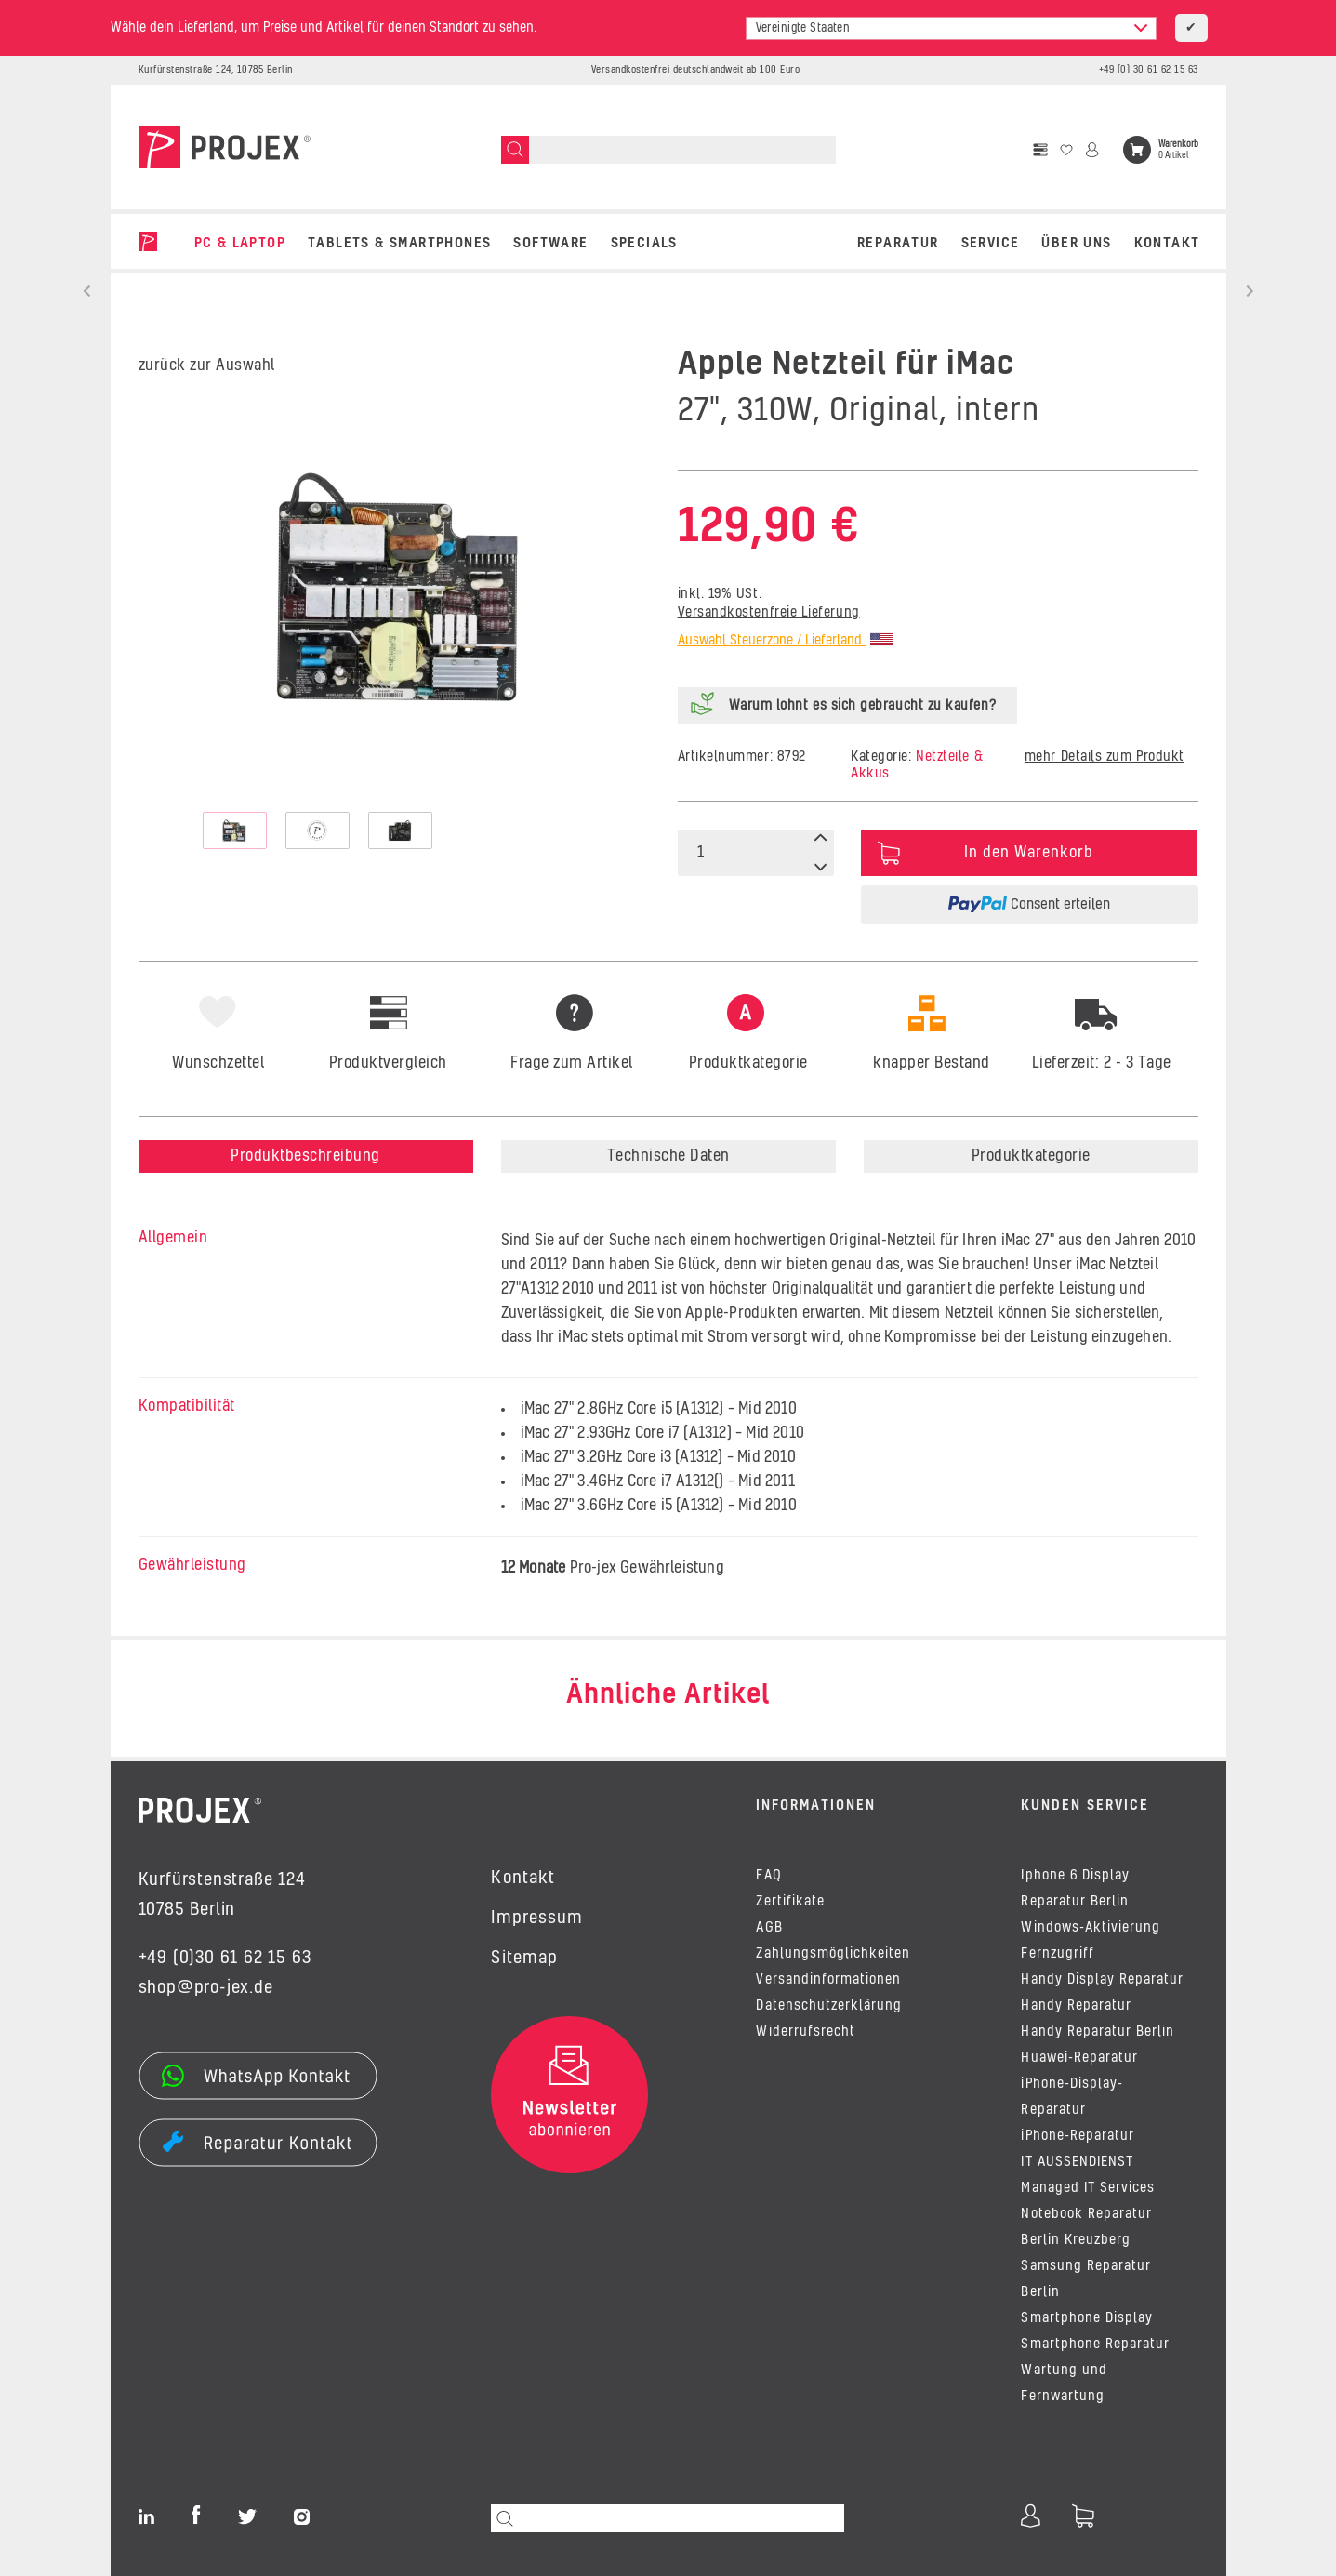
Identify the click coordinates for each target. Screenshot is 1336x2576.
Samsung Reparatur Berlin (1086, 2279)
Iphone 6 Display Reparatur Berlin (1075, 1888)
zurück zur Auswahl (207, 365)
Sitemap (524, 1958)
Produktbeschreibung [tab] (305, 1156)
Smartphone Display (1087, 2318)
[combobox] (951, 28)
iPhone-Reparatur (1077, 2136)
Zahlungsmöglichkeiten (833, 1953)
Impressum (536, 1918)
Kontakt (1167, 243)
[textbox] (951, 28)
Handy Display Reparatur (1102, 1979)
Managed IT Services (1088, 2188)
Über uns (1076, 243)
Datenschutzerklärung (829, 2005)
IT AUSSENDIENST (1076, 2162)
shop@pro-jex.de (206, 1988)
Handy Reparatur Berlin (1097, 2031)
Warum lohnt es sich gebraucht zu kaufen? (863, 705)
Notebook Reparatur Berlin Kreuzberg (1086, 2227)
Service (990, 243)
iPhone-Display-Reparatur (1071, 2097)
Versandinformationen (828, 1979)
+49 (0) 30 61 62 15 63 (1148, 69)
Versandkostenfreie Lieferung (769, 612)
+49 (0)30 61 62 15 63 (225, 1958)
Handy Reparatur (1076, 2005)
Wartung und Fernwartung (1063, 2383)
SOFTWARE (550, 243)
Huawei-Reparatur (1079, 2058)
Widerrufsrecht (805, 2031)
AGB (769, 1927)
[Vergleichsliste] (1040, 150)
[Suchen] (515, 150)
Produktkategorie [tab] (1031, 1156)
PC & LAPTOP (239, 243)
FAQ (768, 1875)
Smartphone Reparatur (1095, 2344)
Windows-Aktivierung (1090, 1927)
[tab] (747, 1106)
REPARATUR (898, 243)
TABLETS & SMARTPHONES (399, 243)
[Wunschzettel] (1066, 150)
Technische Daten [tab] (668, 1156)
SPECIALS (644, 243)
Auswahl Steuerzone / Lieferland (785, 640)
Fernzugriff (1057, 1953)
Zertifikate (790, 1901)
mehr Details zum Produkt (1104, 757)
